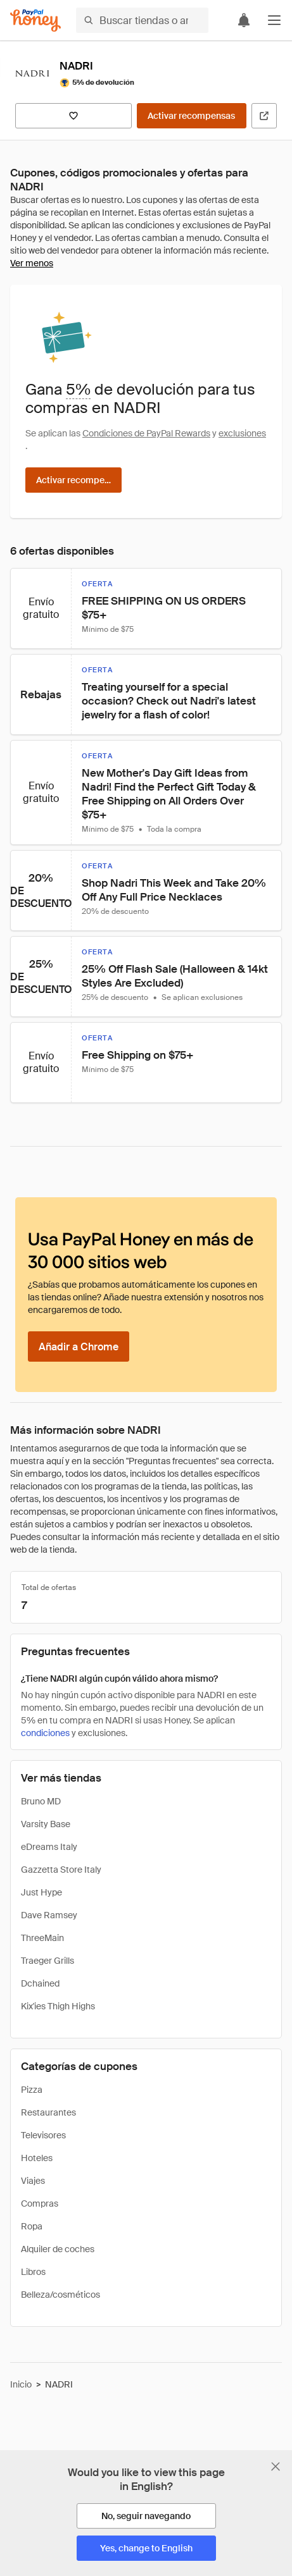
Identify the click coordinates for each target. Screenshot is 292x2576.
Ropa (31, 2226)
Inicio (21, 2384)
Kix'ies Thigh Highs (58, 2006)
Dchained (40, 1983)
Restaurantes (48, 2112)
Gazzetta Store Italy (61, 1869)
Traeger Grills (47, 1960)
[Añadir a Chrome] (78, 1346)
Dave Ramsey (49, 1915)
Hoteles (37, 2158)
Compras (39, 2203)
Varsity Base (45, 1824)
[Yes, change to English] (146, 2548)
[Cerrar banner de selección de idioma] (275, 2466)
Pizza (31, 2089)
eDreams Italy (49, 1846)
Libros (33, 2271)
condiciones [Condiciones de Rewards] (45, 1733)
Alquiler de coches (57, 2249)
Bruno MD (41, 1801)
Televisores (43, 2135)
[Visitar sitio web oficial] (264, 115)
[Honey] (35, 20)
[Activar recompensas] (191, 115)
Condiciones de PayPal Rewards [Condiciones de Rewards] (146, 433)
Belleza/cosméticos (60, 2294)
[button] (274, 20)
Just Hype (41, 1892)
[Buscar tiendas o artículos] (142, 20)
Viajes (33, 2180)
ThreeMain (42, 1938)
